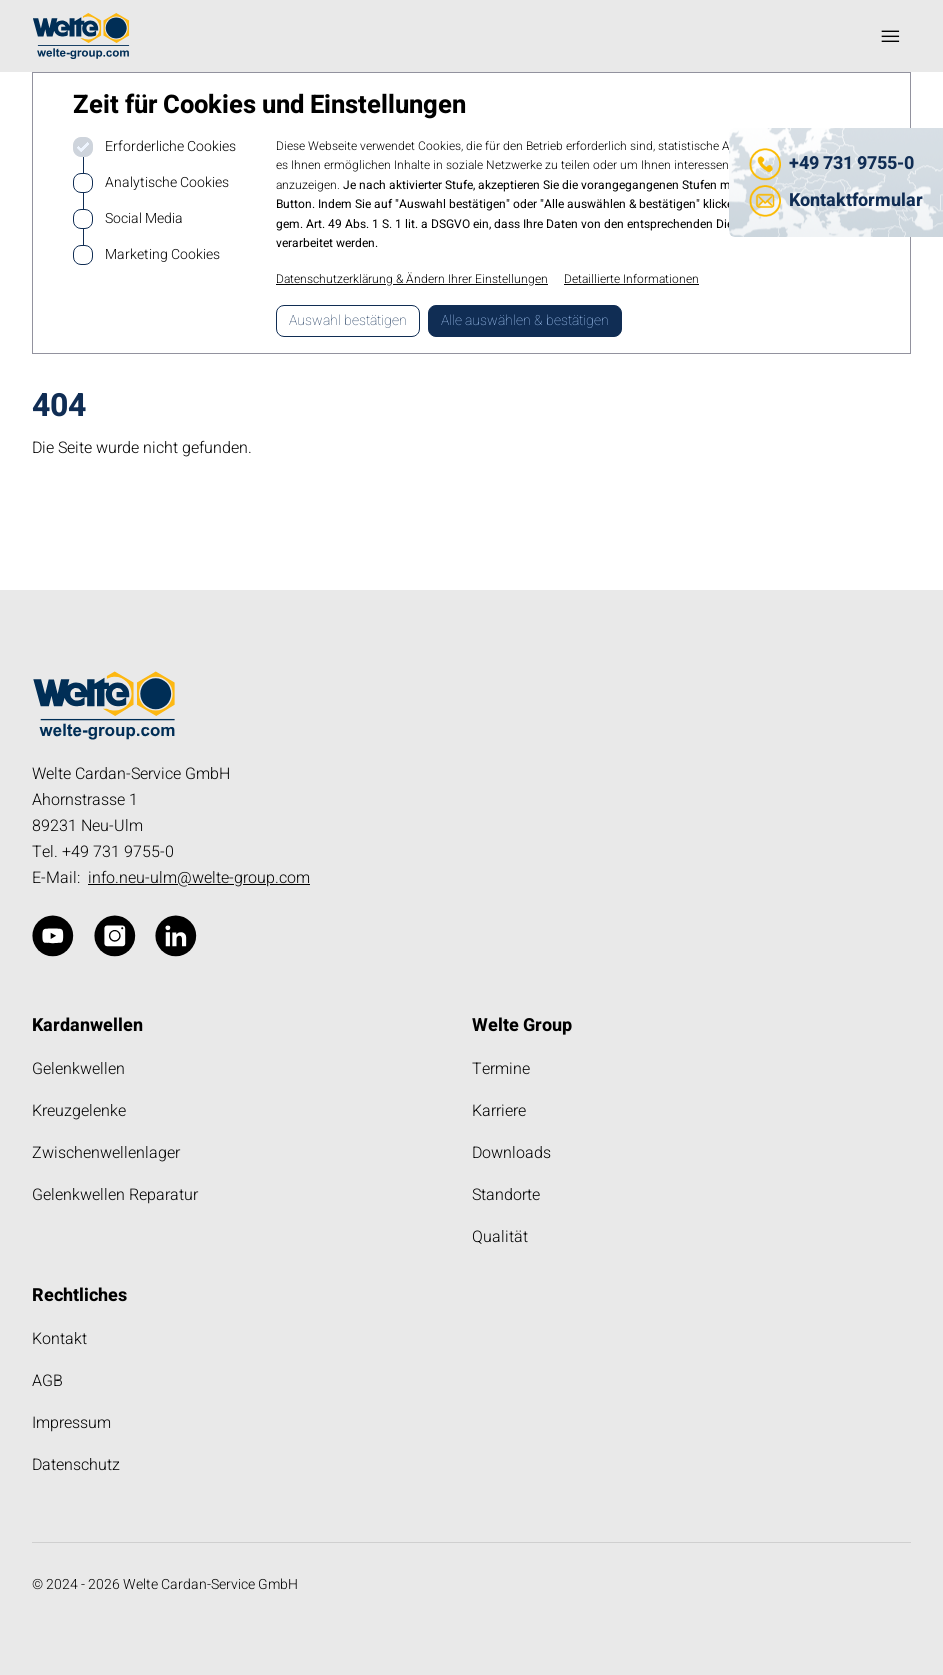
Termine (501, 1069)
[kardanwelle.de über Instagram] (115, 936)
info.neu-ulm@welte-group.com (199, 878)
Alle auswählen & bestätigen (525, 320)
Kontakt (59, 1339)
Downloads (511, 1153)
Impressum (71, 1423)
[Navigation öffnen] (891, 36)
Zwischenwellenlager (106, 1153)
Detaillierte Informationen (631, 279)
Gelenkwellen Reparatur (115, 1195)
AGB (47, 1381)
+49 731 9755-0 (851, 163)
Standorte (506, 1195)
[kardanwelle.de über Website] (53, 936)
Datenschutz (76, 1465)
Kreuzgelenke (79, 1111)
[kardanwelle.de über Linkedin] (176, 936)
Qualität (500, 1237)
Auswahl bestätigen (348, 320)
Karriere (499, 1111)
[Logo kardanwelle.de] (81, 36)
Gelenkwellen (78, 1069)
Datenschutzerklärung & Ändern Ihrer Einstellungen (412, 279)
